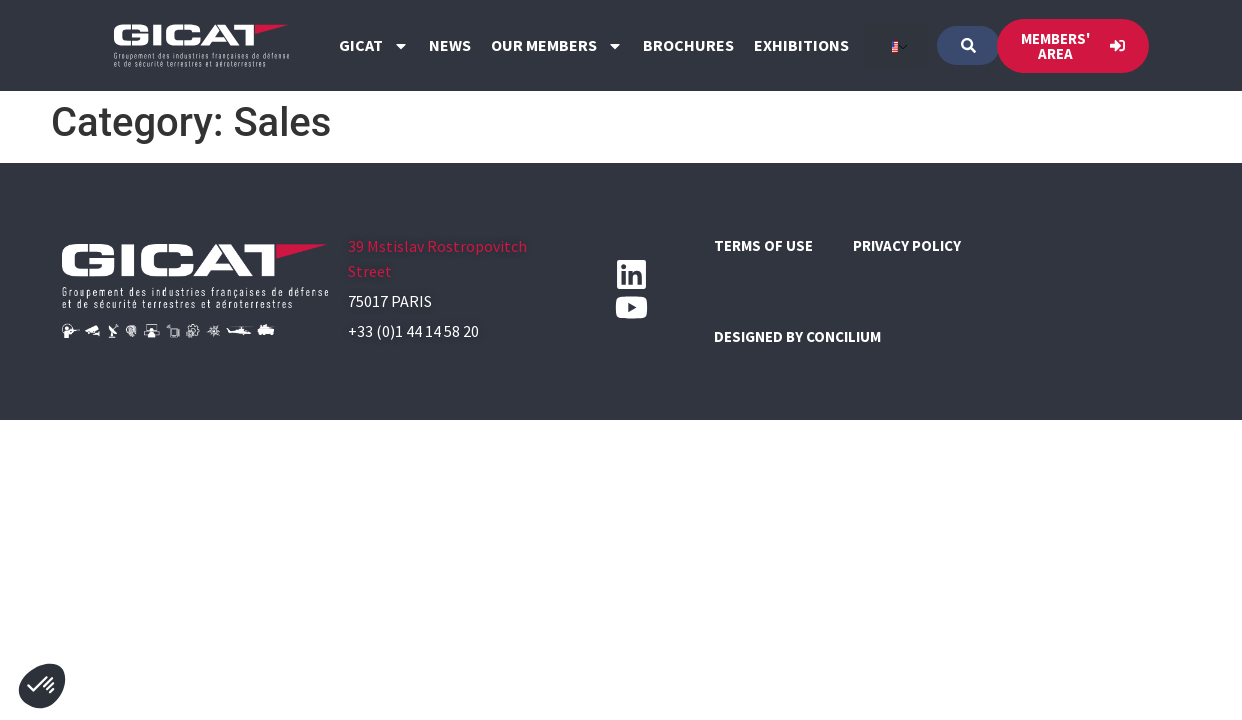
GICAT (374, 46)
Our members (557, 46)
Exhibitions (801, 45)
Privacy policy (907, 245)
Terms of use (763, 245)
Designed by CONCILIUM (797, 336)
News (450, 45)
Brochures (688, 45)
